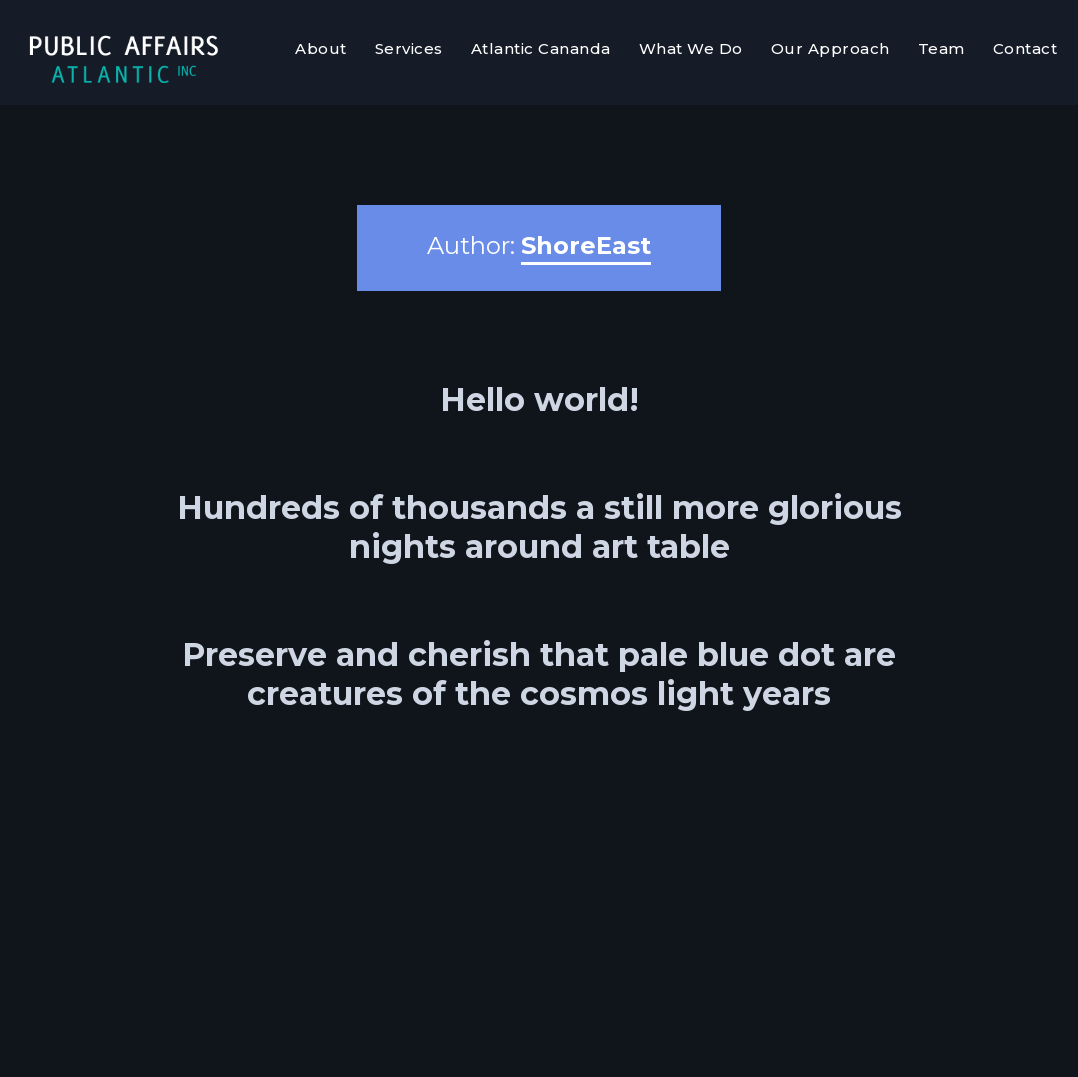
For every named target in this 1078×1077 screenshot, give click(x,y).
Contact (1025, 48)
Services (409, 48)
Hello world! (539, 399)
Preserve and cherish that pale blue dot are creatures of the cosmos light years (539, 673)
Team (941, 48)
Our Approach (830, 48)
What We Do (691, 48)
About (321, 48)
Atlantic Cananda (541, 48)
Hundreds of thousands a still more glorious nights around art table (539, 526)
